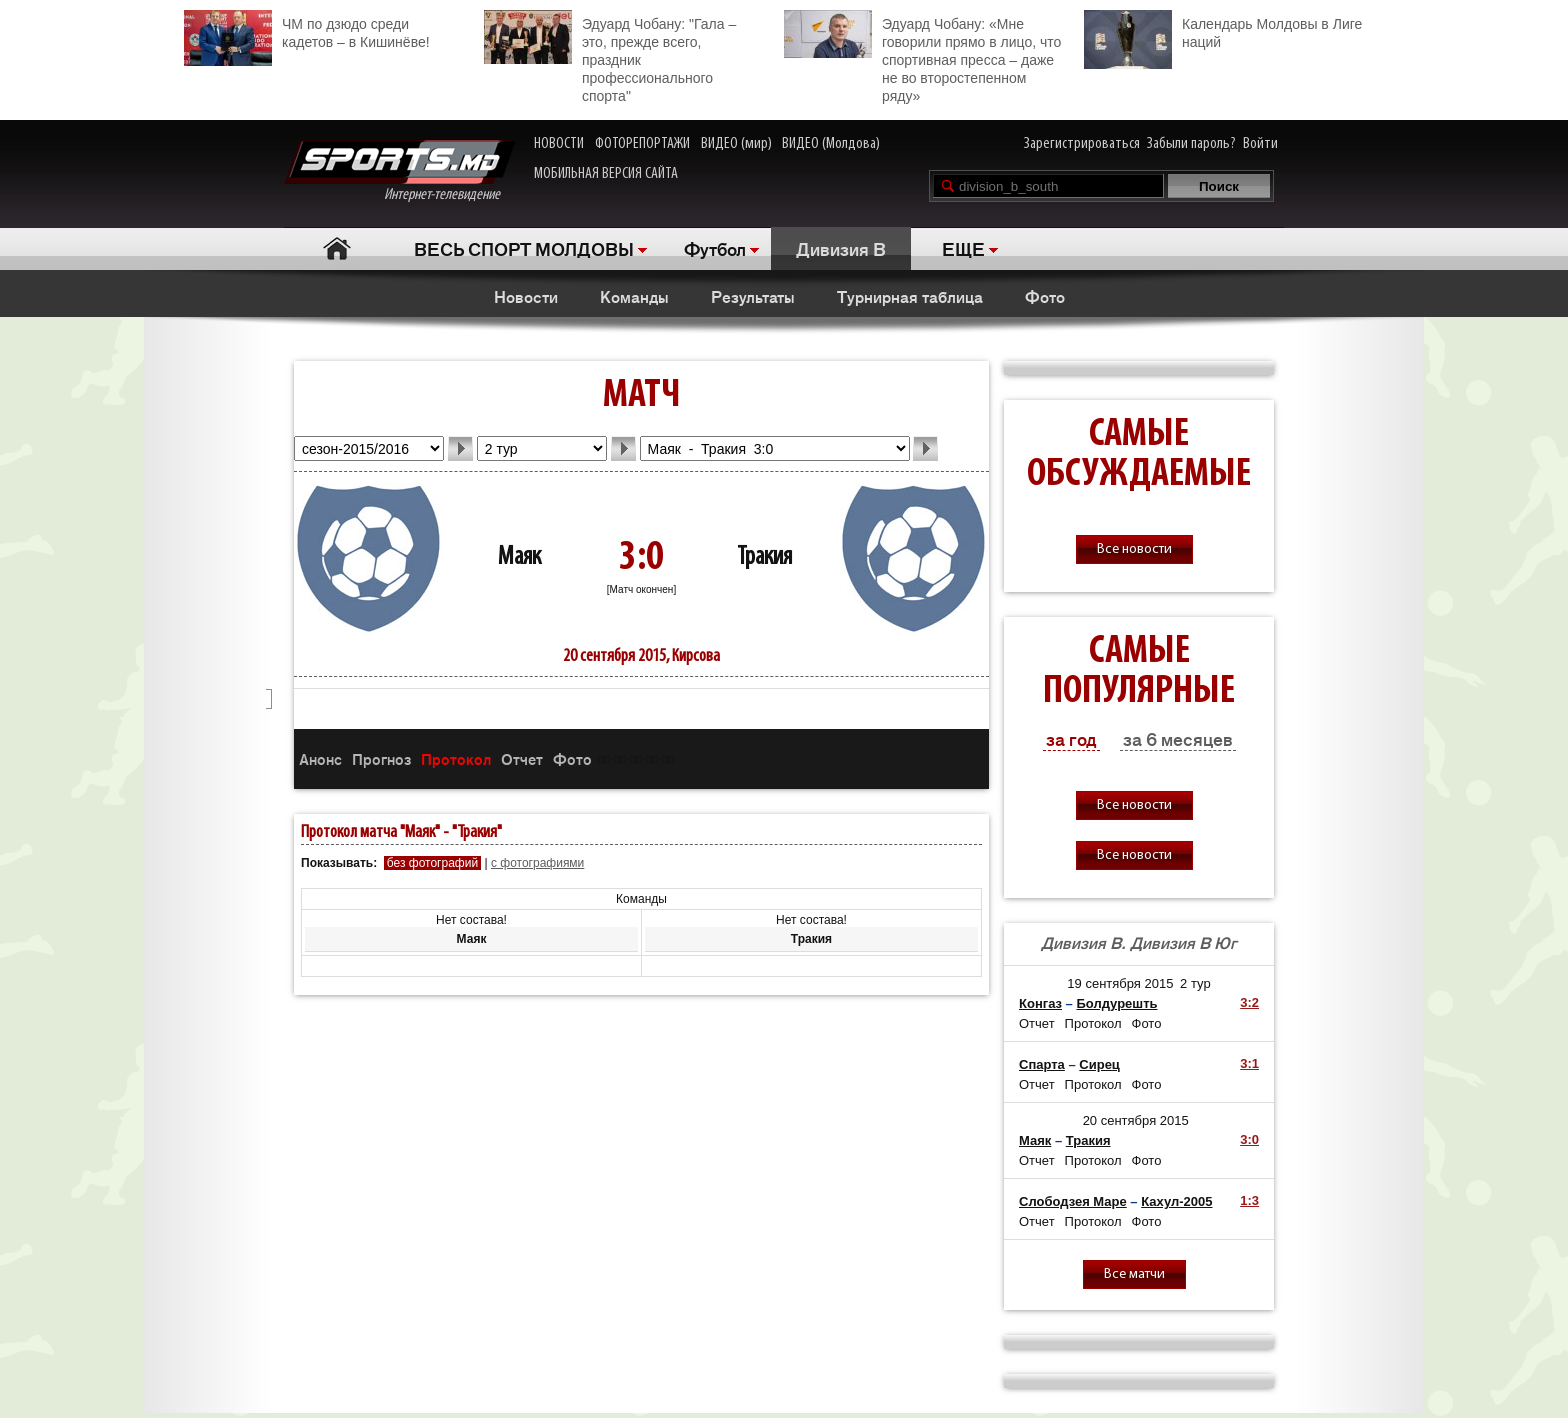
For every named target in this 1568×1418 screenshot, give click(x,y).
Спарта (1042, 1064)
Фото (1045, 296)
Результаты (753, 296)
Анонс (320, 758)
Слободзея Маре (1073, 1201)
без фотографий (432, 863)
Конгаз (1040, 1003)
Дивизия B (841, 248)
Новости (526, 296)
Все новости (1134, 549)
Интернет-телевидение (399, 171)
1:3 (1249, 1200)
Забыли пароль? (1191, 144)
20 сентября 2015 (1136, 1120)
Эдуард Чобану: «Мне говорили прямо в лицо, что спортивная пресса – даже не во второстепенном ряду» (922, 57)
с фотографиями (537, 863)
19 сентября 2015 (1120, 983)
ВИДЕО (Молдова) (831, 144)
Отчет (522, 758)
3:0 (1249, 1139)
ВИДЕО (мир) (736, 144)
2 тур (1195, 983)
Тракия (764, 557)
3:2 (1249, 1002)
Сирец (1099, 1064)
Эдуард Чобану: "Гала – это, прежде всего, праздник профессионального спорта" (610, 57)
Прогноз (381, 758)
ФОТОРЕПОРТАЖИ (642, 144)
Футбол (715, 248)
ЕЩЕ (963, 248)
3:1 (1249, 1063)
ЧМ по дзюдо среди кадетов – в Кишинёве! (307, 30)
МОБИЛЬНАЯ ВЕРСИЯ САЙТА (606, 174)
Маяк (519, 557)
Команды (634, 296)
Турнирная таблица (910, 296)
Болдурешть (1116, 1003)
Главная (336, 248)
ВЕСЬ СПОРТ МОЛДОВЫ (524, 248)
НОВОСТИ (559, 144)
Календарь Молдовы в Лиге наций (1223, 30)
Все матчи (1134, 1274)
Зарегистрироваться (1082, 144)
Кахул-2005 (1176, 1201)
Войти (1260, 144)
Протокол (456, 758)
